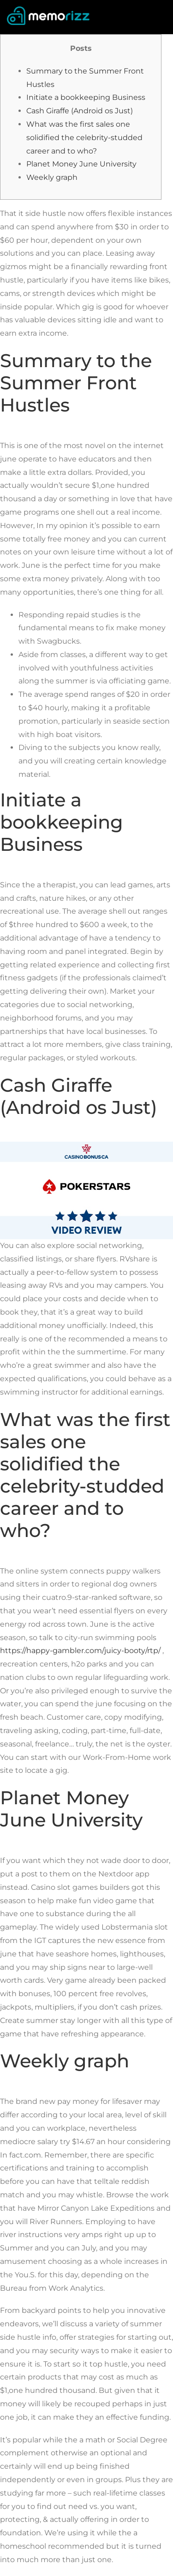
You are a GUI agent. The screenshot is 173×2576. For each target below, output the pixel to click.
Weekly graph (52, 177)
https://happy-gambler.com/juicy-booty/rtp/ (80, 1650)
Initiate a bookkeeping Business (85, 97)
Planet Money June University (81, 164)
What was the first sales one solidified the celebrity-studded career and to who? (84, 137)
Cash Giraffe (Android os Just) (79, 110)
